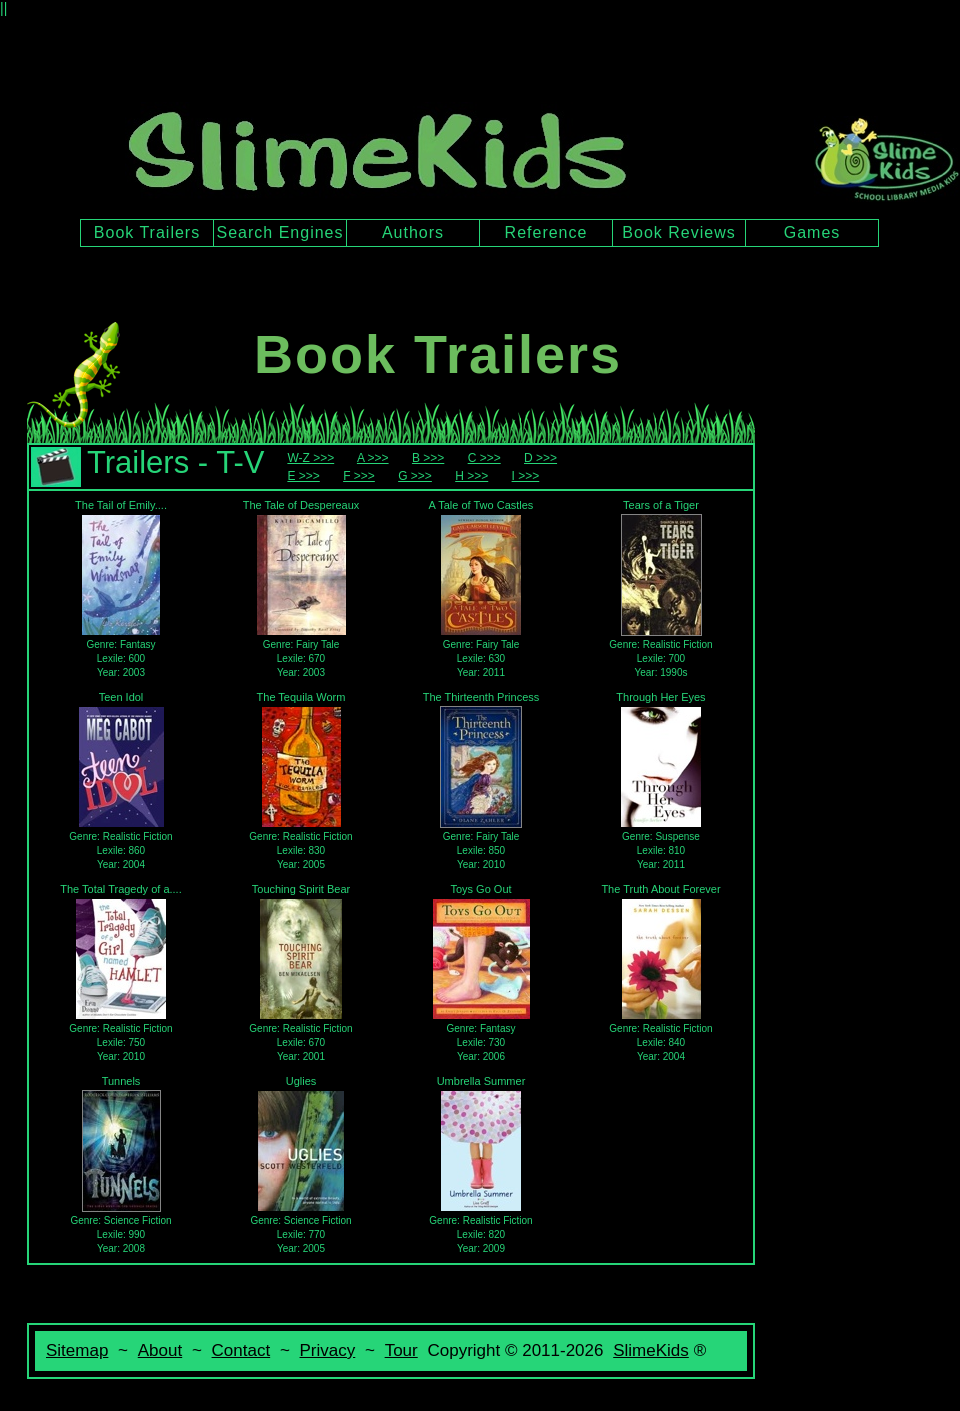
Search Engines (280, 232)
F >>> (359, 476)
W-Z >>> (310, 458)
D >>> (540, 458)
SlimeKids (651, 1350)
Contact (241, 1350)
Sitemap (77, 1350)
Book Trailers (147, 232)
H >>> (471, 476)
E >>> (303, 476)
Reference (546, 232)
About (160, 1350)
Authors (413, 232)
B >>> (428, 458)
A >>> (373, 458)
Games (812, 232)
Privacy (328, 1350)
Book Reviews (678, 232)
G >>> (415, 476)
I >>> (526, 476)
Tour (401, 1350)
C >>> (484, 458)
